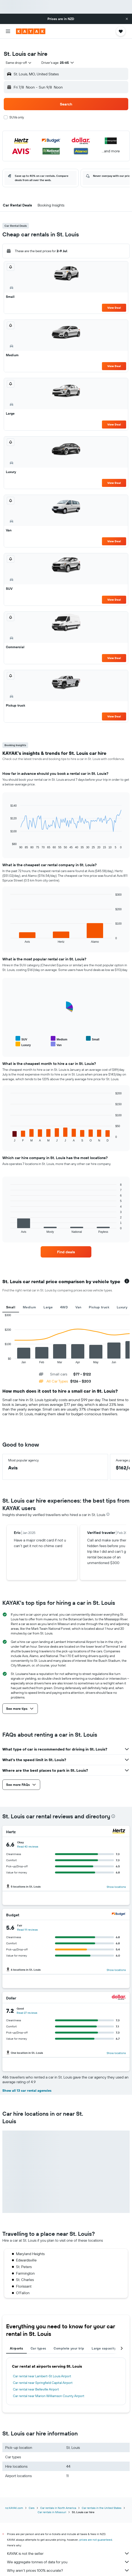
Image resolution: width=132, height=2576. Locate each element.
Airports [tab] (16, 2341)
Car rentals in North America (58, 2500)
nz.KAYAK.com (14, 2500)
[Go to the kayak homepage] (30, 31)
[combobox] (19, 55)
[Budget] (119, 1907)
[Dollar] (119, 1990)
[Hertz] (119, 1824)
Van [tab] (78, 1300)
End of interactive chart (2, 1352)
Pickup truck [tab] (99, 1300)
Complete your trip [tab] (69, 2341)
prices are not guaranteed (95, 2532)
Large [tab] (48, 1300)
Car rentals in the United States (101, 2500)
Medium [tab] (29, 1300)
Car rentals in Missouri (52, 2504)
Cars (32, 2500)
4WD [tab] (64, 1300)
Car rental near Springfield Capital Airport (43, 2375)
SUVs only (16, 110)
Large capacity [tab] (104, 2341)
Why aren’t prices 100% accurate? (68, 2563)
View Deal (114, 300)
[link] (66, 1244)
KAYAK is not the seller (68, 2546)
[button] (127, 19)
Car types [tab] (38, 2341)
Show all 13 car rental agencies (26, 2083)
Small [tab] (10, 1300)
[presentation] (108, 1506)
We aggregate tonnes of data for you (68, 2554)
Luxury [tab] (122, 1300)
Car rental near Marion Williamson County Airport (48, 2388)
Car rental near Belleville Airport (36, 2382)
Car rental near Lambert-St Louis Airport (42, 2368)
